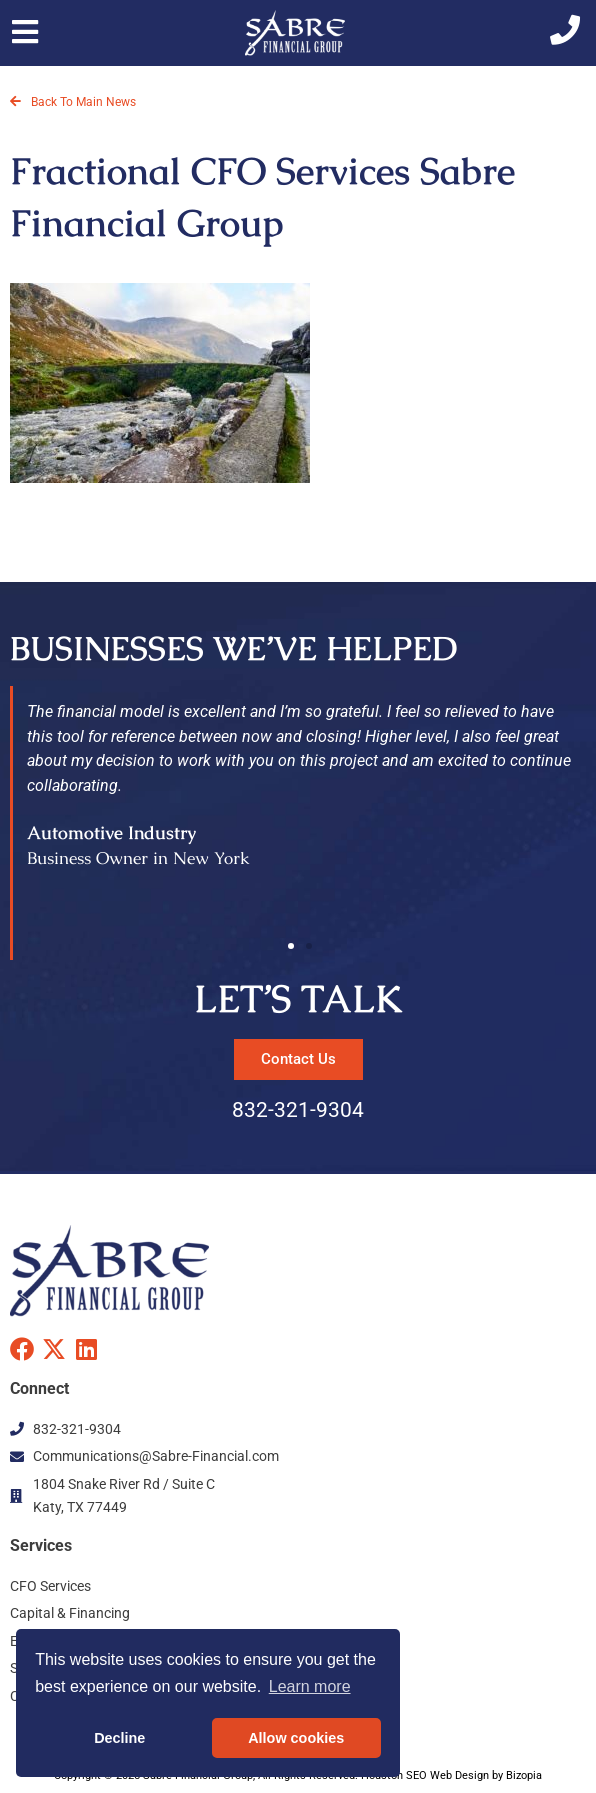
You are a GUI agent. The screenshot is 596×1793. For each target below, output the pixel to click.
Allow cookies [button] (296, 1738)
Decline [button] (119, 1738)
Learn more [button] (310, 1686)
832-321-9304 (298, 1110)
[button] (291, 946)
